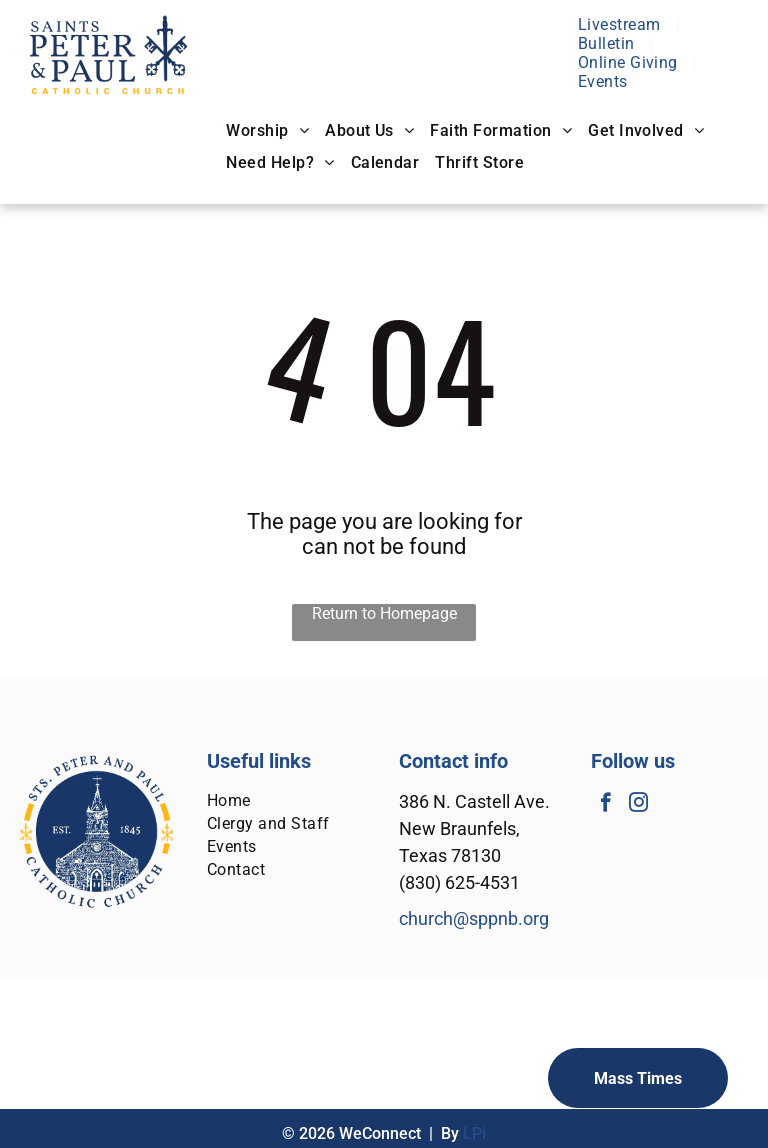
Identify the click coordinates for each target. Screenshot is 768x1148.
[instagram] (638, 805)
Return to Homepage (384, 613)
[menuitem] (621, 24)
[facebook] (605, 805)
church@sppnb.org (474, 918)
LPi (474, 1133)
